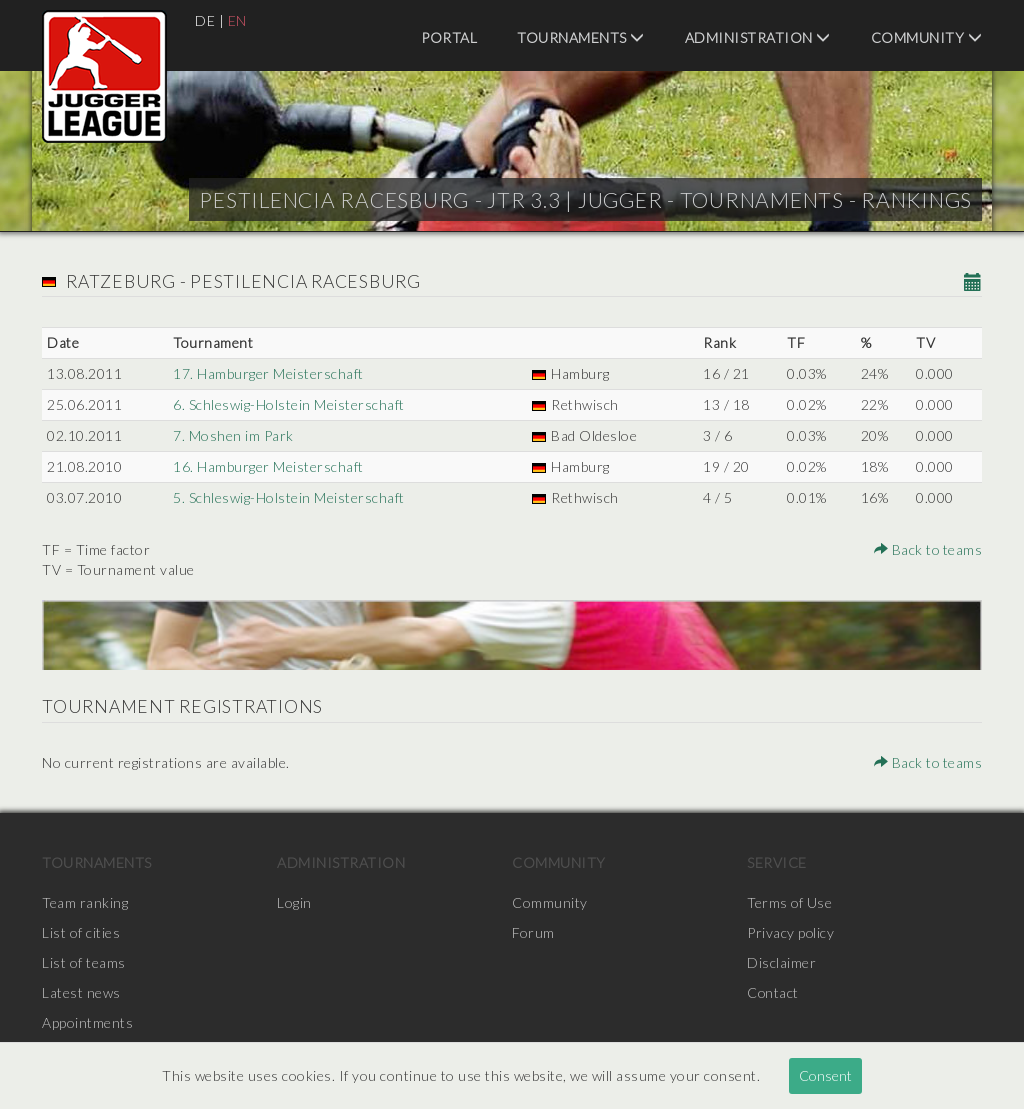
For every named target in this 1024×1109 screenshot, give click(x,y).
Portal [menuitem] (449, 37)
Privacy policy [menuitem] (791, 932)
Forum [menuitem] (533, 932)
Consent (825, 1075)
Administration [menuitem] (758, 37)
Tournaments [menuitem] (581, 37)
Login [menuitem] (294, 902)
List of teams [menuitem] (84, 962)
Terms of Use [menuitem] (790, 902)
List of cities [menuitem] (81, 932)
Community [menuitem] (927, 37)
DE (205, 20)
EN (237, 20)
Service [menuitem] (777, 862)
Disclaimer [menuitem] (781, 962)
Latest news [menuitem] (81, 992)
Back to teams (928, 549)
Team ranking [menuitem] (85, 902)
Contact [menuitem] (773, 992)
